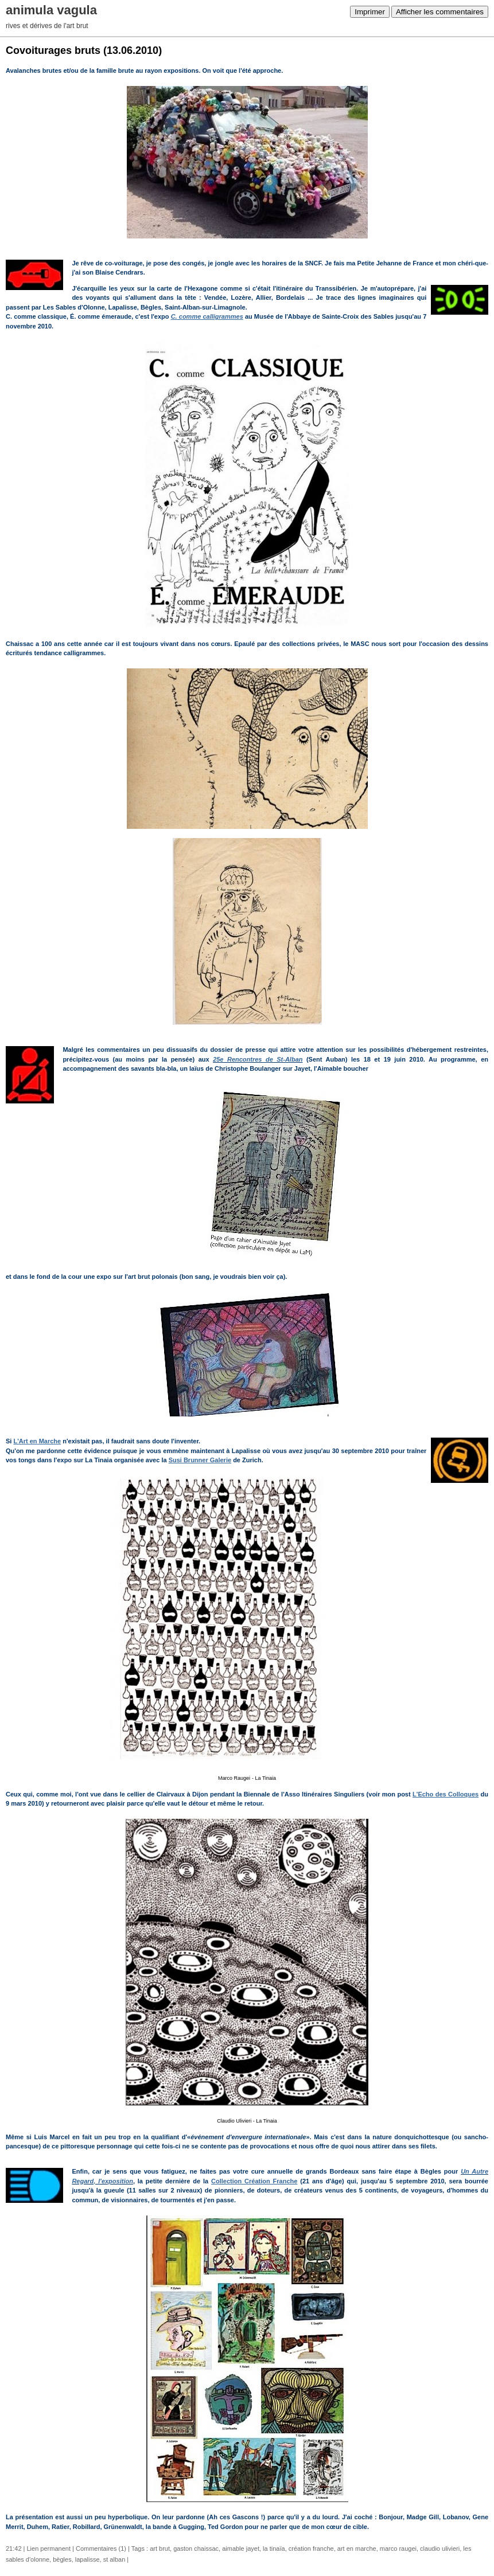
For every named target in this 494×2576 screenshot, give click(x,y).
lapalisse (87, 2559)
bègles (62, 2559)
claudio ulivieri (440, 2548)
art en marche (356, 2548)
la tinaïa (274, 2548)
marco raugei (398, 2548)
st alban (114, 2559)
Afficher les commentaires (440, 11)
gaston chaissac (196, 2548)
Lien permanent (49, 2548)
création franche (311, 2548)
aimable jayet (240, 2548)
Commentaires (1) (101, 2548)
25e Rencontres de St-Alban (257, 1059)
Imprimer (370, 11)
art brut (160, 2548)
